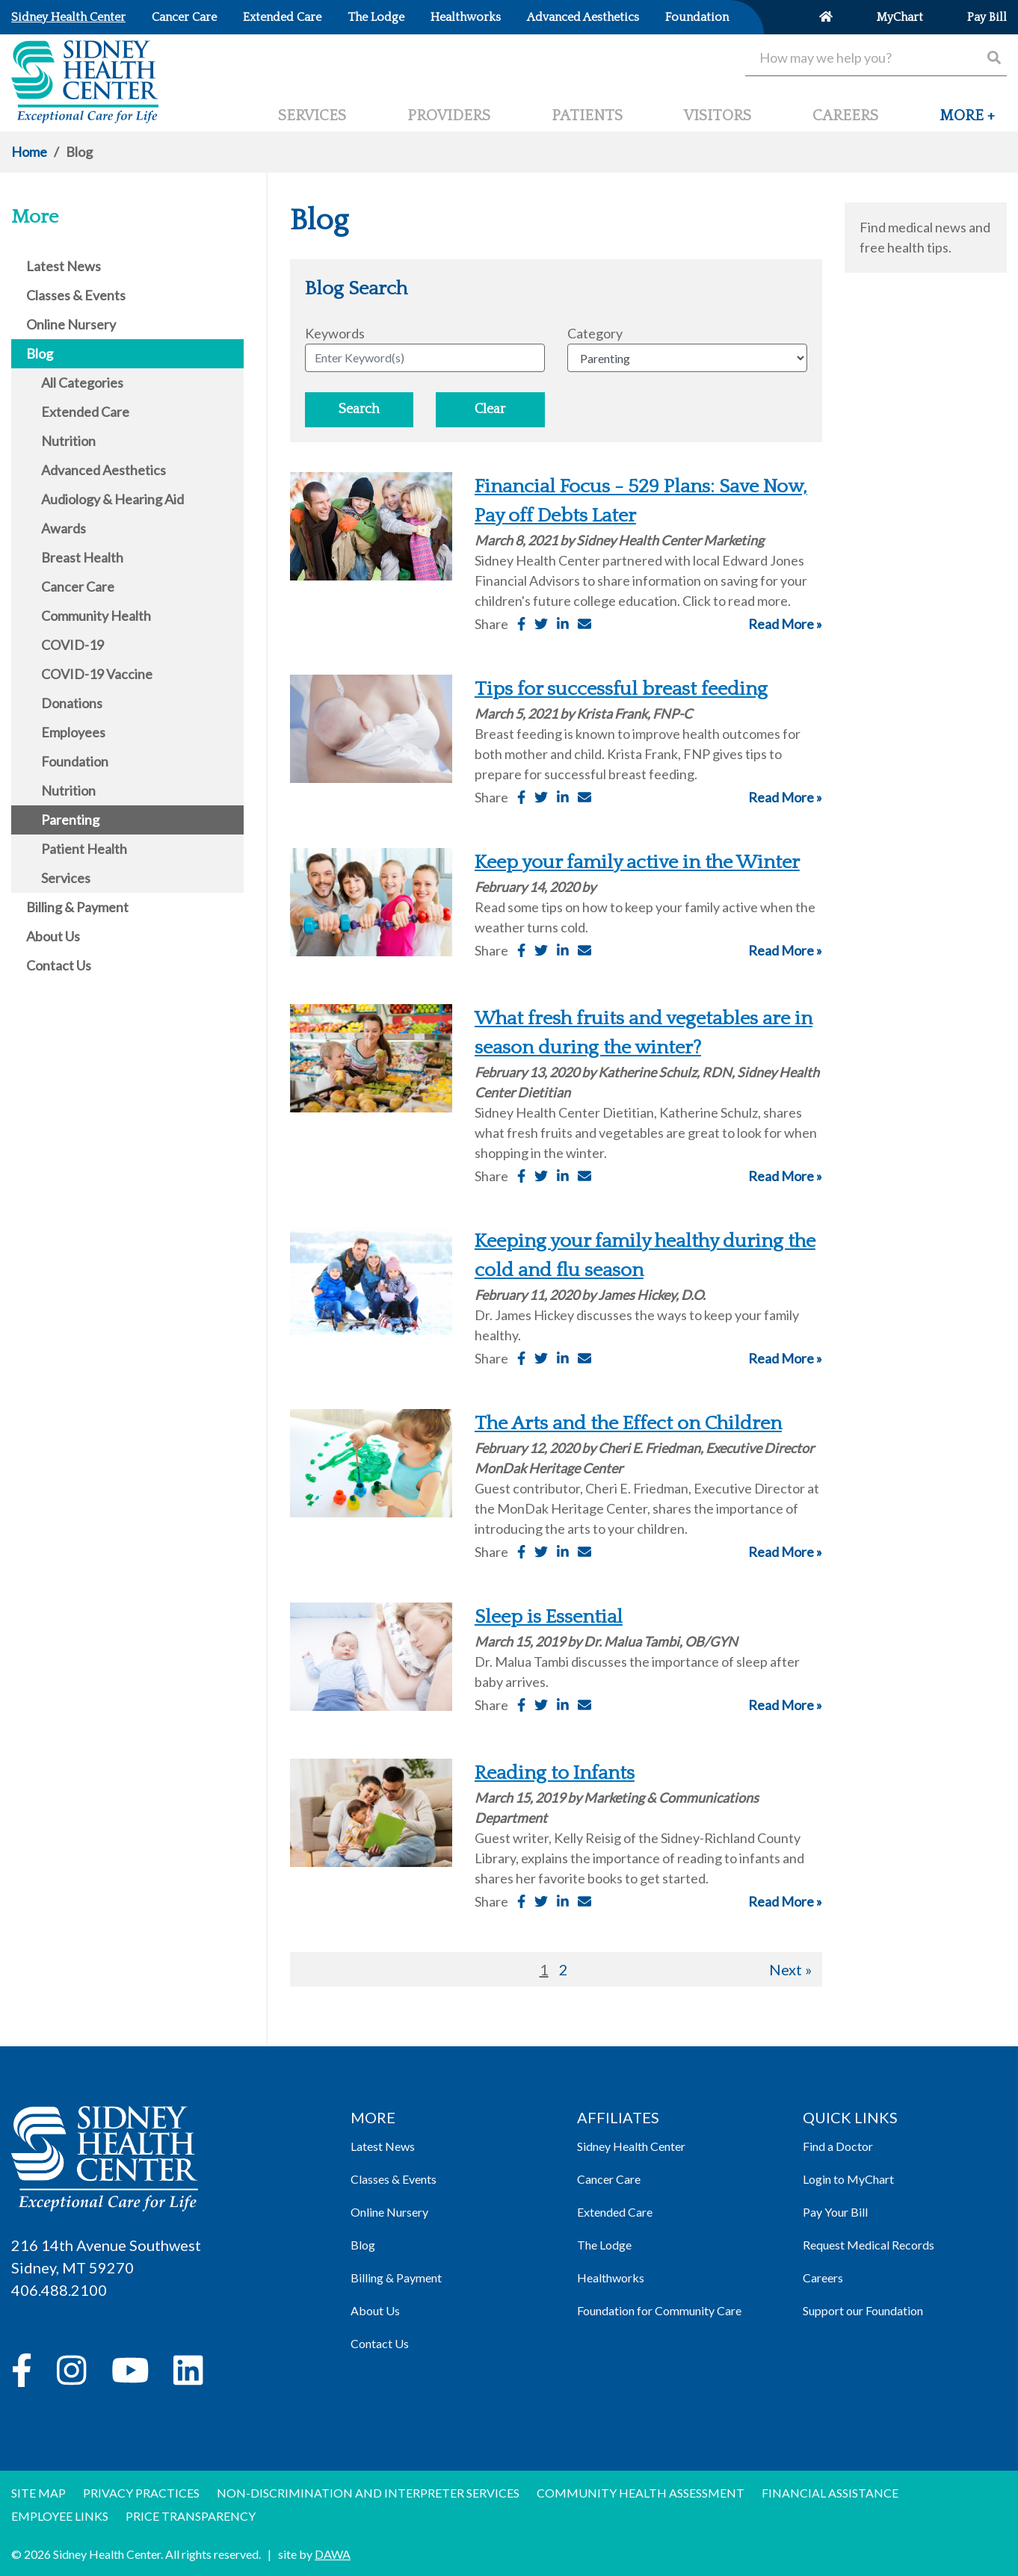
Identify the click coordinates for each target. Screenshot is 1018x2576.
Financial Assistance (830, 2493)
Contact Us (380, 2343)
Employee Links (59, 2516)
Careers (823, 2277)
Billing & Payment (396, 2277)
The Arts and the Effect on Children (628, 1423)
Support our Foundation (863, 2310)
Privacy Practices (141, 2493)
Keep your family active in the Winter (637, 862)
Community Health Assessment (640, 2493)
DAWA (333, 2554)
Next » (790, 1969)
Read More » (785, 624)
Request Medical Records (868, 2245)
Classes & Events (393, 2179)
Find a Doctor (838, 2146)
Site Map (38, 2493)
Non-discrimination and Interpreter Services (368, 2493)
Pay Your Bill (835, 2212)
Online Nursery (389, 2212)
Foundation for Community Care (659, 2310)
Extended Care (615, 2212)
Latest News (383, 2146)
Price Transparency (191, 2516)
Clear (490, 409)
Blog (363, 2245)
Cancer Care (609, 2179)
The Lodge (604, 2245)
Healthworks (610, 2277)
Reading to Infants (555, 1773)
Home (29, 151)
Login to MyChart (848, 2179)
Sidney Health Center (631, 2146)
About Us (375, 2310)
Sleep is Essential (549, 1617)
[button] (967, 122)
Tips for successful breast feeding (621, 689)
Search (359, 409)
